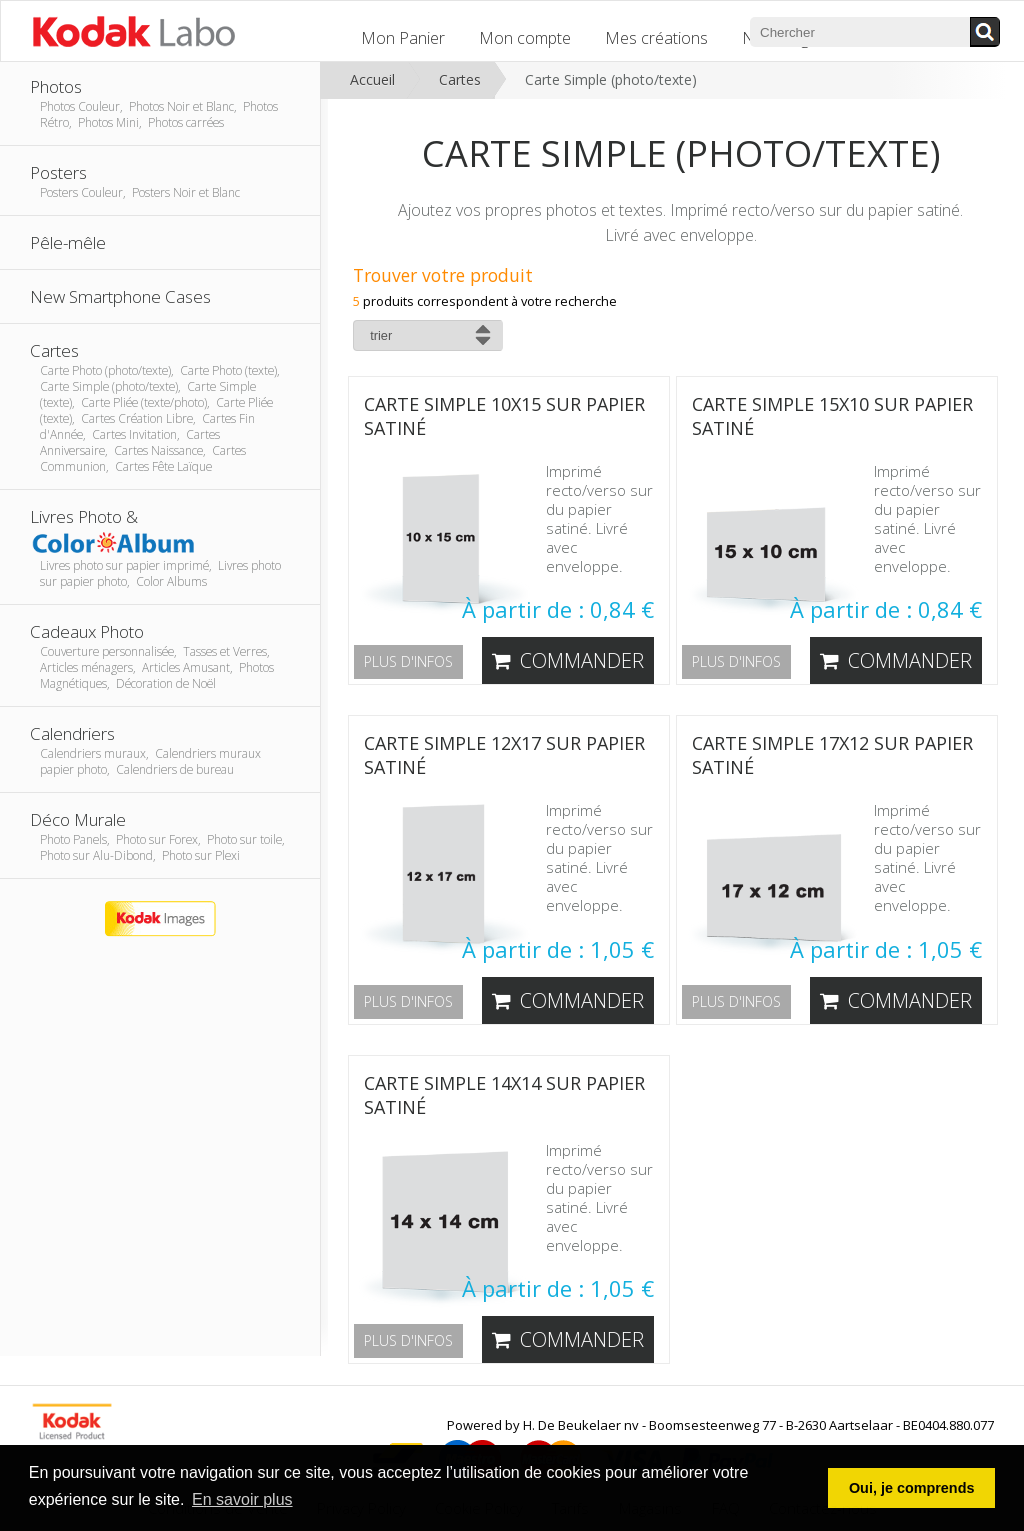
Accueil (372, 79)
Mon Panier (403, 38)
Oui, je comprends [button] (912, 1488)
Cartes (460, 79)
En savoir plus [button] (242, 1499)
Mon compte (525, 38)
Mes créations (656, 38)
